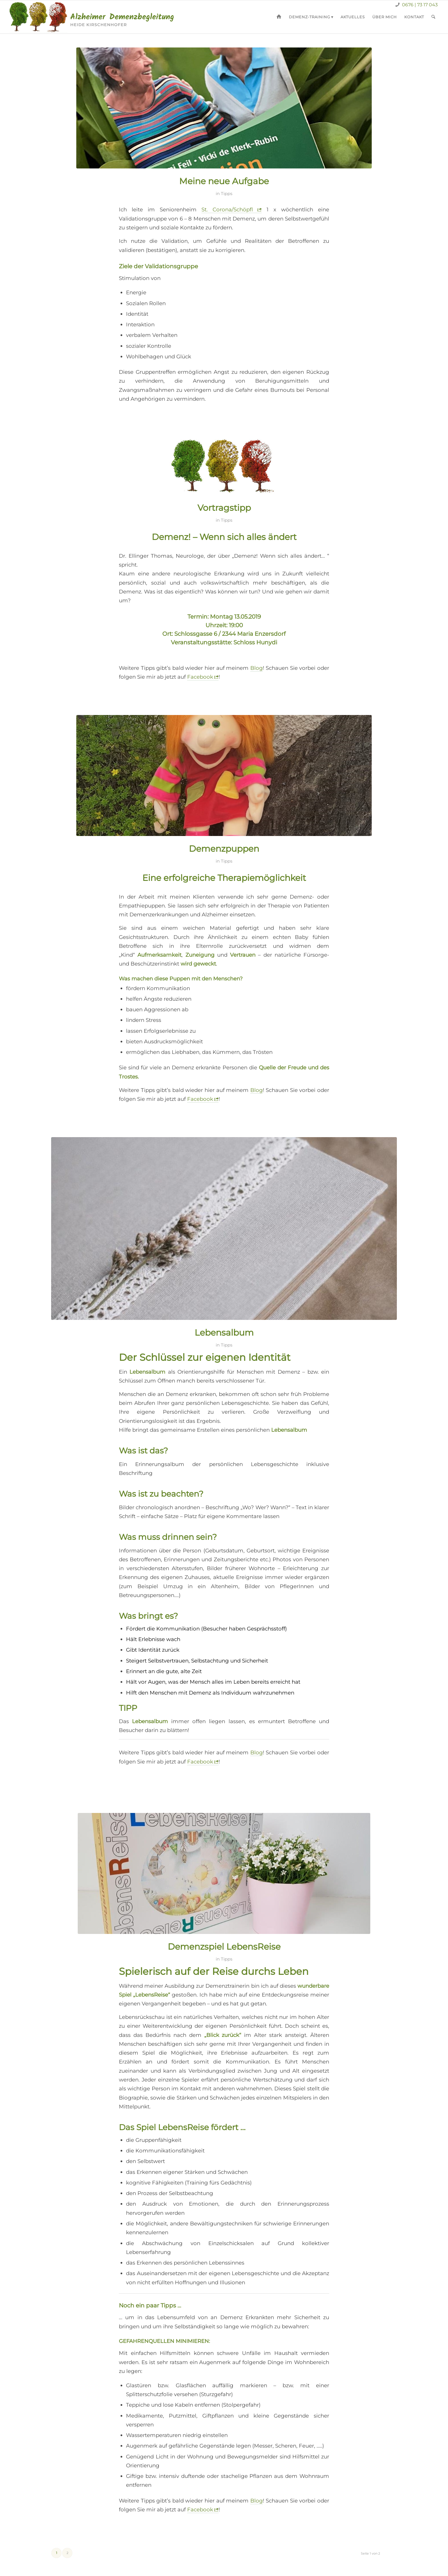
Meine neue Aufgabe (224, 181)
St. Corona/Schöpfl (227, 209)
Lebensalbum (224, 1332)
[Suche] (433, 16)
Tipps (226, 193)
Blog (256, 668)
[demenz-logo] (95, 16)
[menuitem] (279, 16)
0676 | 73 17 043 (419, 4)
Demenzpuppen (224, 848)
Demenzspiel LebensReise (224, 1946)
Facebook (200, 677)
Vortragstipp (224, 508)
